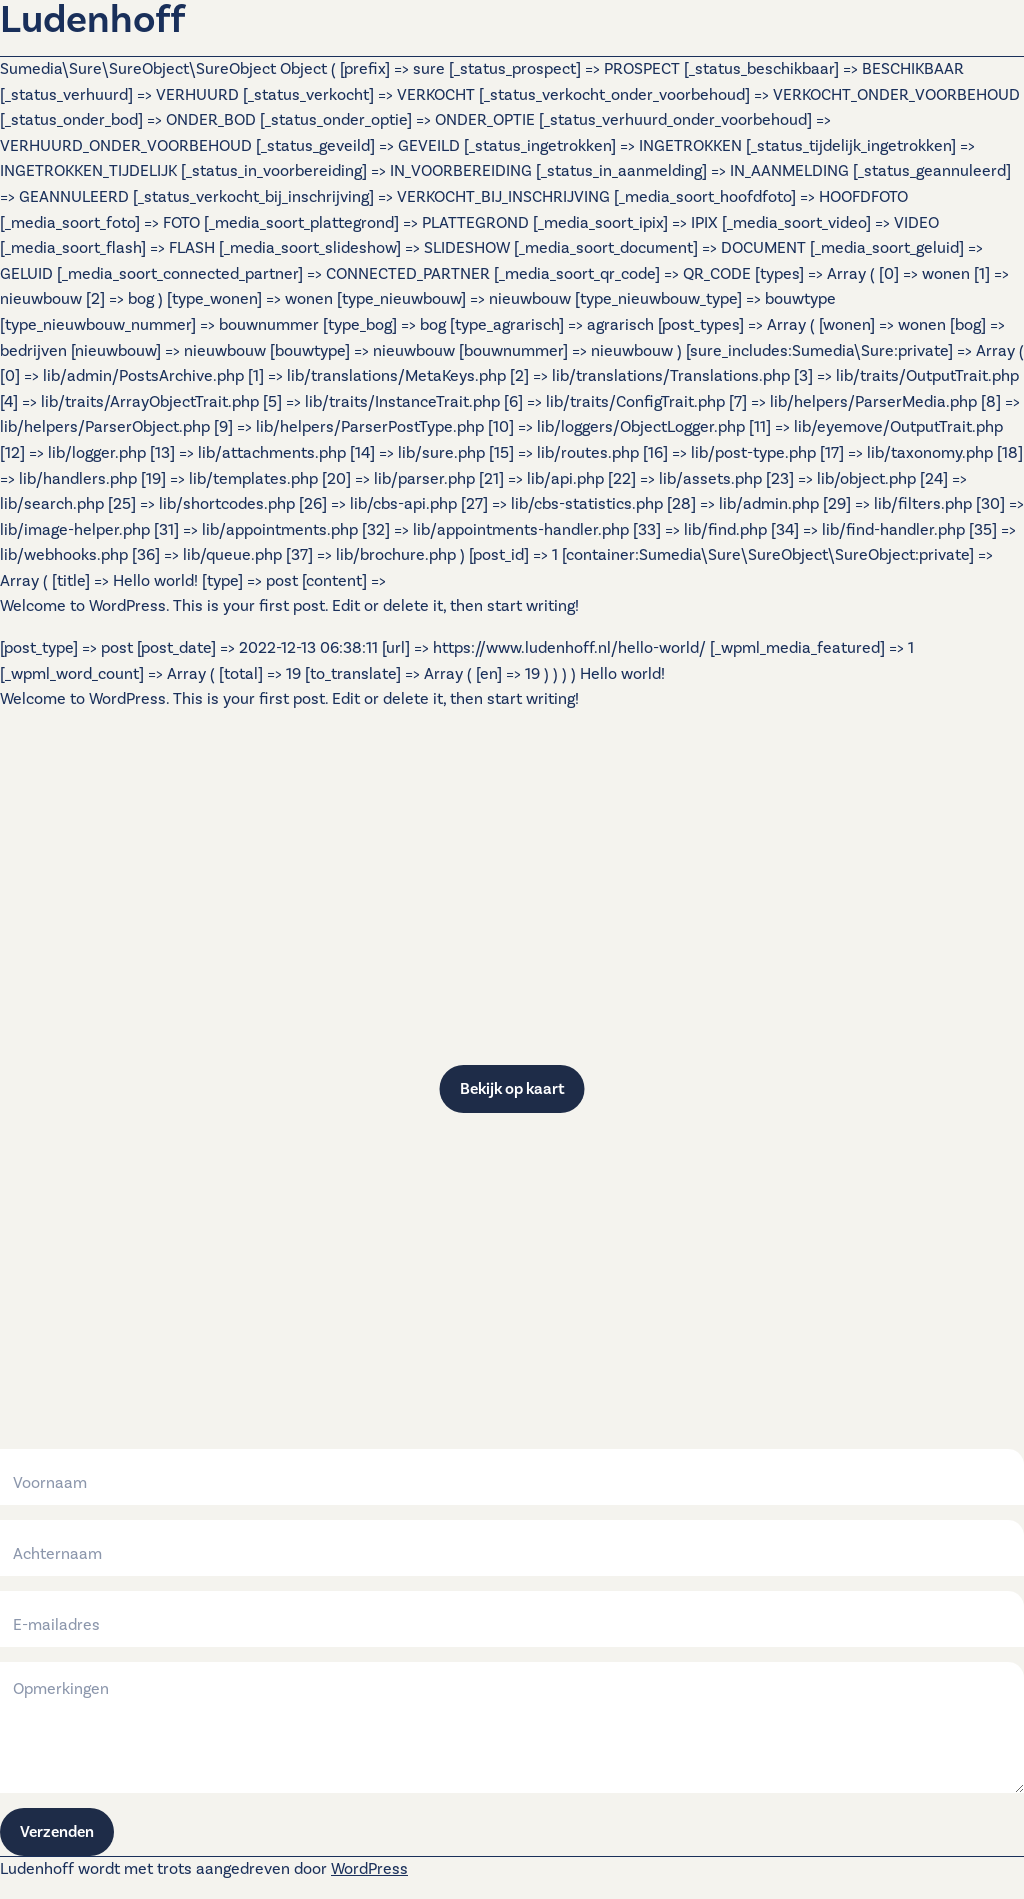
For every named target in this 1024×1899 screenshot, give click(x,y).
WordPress (369, 1869)
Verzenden (57, 1832)
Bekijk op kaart (512, 1089)
